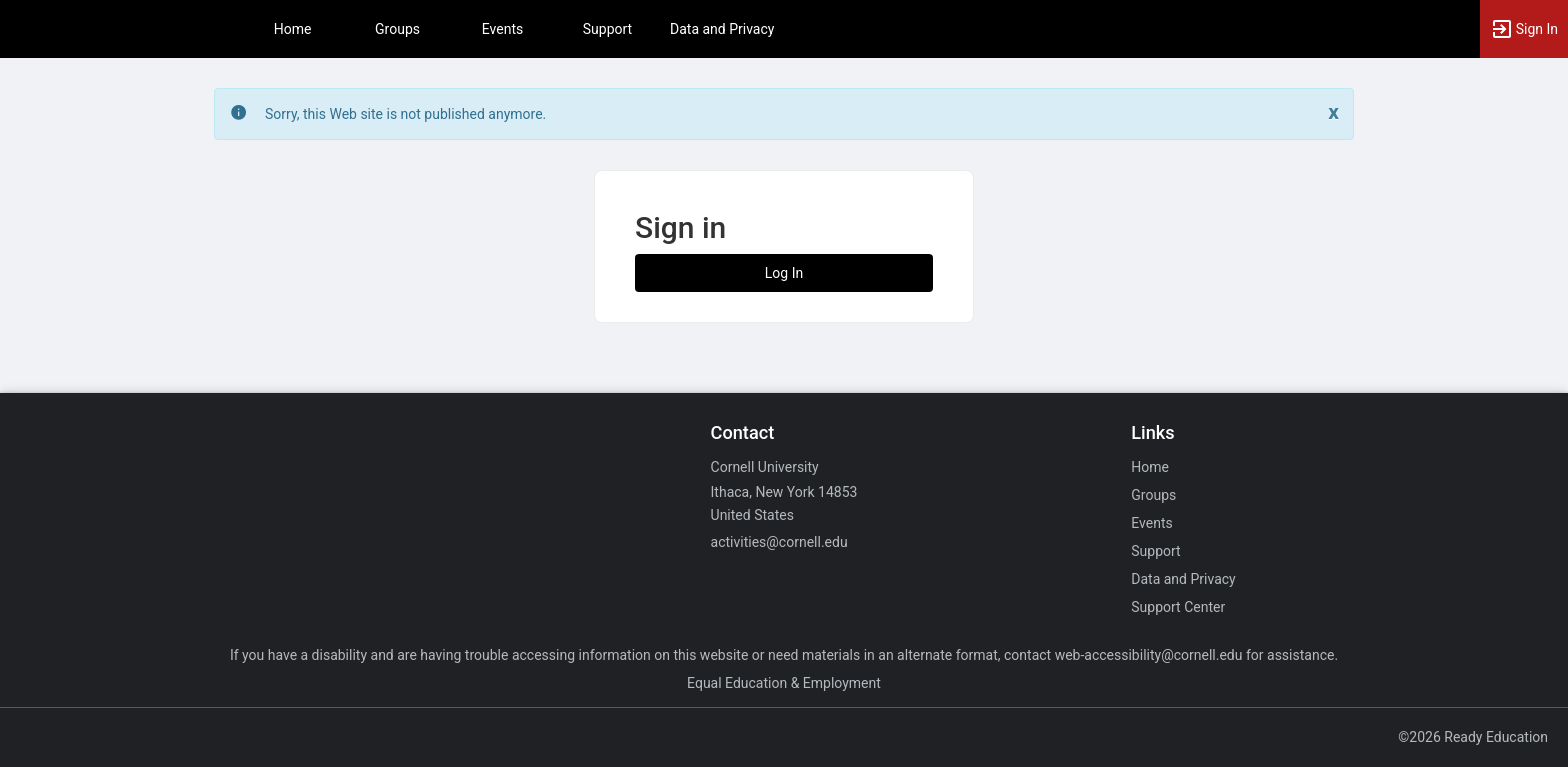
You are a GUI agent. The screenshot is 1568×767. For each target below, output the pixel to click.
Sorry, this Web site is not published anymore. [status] (405, 114)
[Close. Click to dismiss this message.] (1333, 112)
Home (1150, 467)
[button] (1524, 29)
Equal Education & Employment (784, 683)
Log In (784, 273)
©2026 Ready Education (1473, 737)
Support (607, 29)
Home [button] (293, 29)
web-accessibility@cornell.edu (1149, 655)
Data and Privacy (722, 29)
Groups (397, 29)
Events (502, 29)
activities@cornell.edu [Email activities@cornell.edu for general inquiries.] (779, 542)
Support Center (1178, 607)
